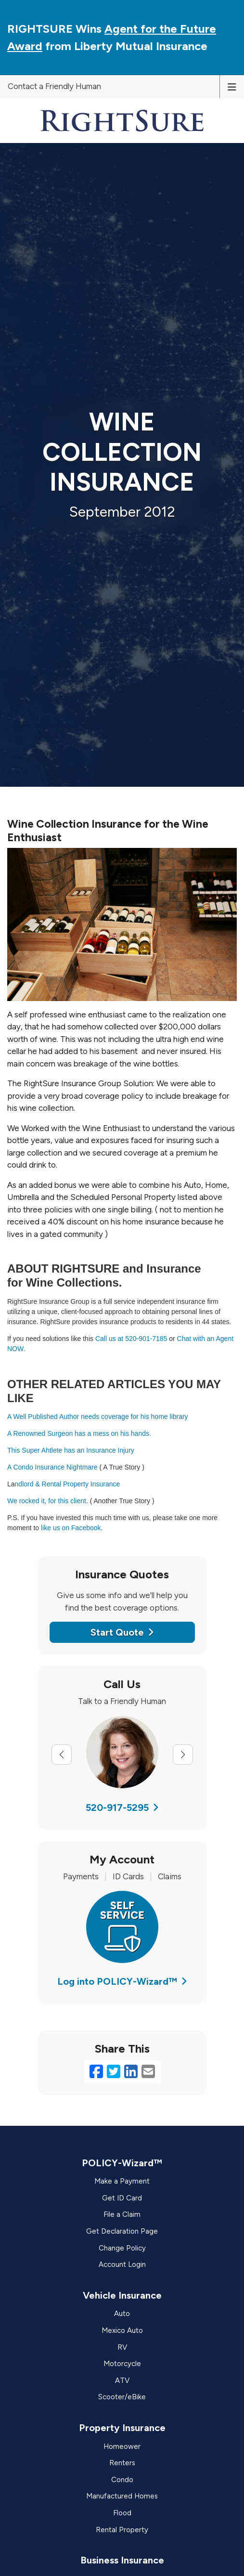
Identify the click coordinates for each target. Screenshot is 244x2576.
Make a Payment (122, 2181)
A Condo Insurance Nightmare (52, 1467)
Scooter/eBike (122, 2397)
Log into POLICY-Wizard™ (122, 1981)
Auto (122, 2313)
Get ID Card (122, 2198)
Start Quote (122, 1632)
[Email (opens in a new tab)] (148, 2072)
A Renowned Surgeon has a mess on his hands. (79, 1433)
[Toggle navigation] (232, 86)
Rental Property (122, 2529)
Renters (122, 2463)
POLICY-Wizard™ (122, 2163)
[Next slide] (183, 1754)
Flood (122, 2513)
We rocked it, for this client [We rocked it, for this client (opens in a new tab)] (46, 1501)
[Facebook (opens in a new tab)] (96, 2072)
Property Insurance (122, 2427)
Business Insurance (122, 2560)
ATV (122, 2380)
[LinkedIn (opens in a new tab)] (131, 2072)
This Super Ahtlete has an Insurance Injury (70, 1450)
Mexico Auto (122, 2330)
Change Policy (122, 2248)
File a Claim (122, 2214)
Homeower (122, 2446)
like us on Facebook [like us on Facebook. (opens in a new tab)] (72, 1528)
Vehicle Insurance (122, 2295)
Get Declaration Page (122, 2231)
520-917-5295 (122, 1807)
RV (122, 2347)
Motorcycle (122, 2363)
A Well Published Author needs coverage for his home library (97, 1416)
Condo (122, 2479)
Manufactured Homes (122, 2496)
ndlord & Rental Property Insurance (67, 1484)
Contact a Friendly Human (54, 86)
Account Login (122, 2264)
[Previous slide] (61, 1754)
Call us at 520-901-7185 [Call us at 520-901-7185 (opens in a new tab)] (131, 1338)
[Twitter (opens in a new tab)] (113, 2072)
